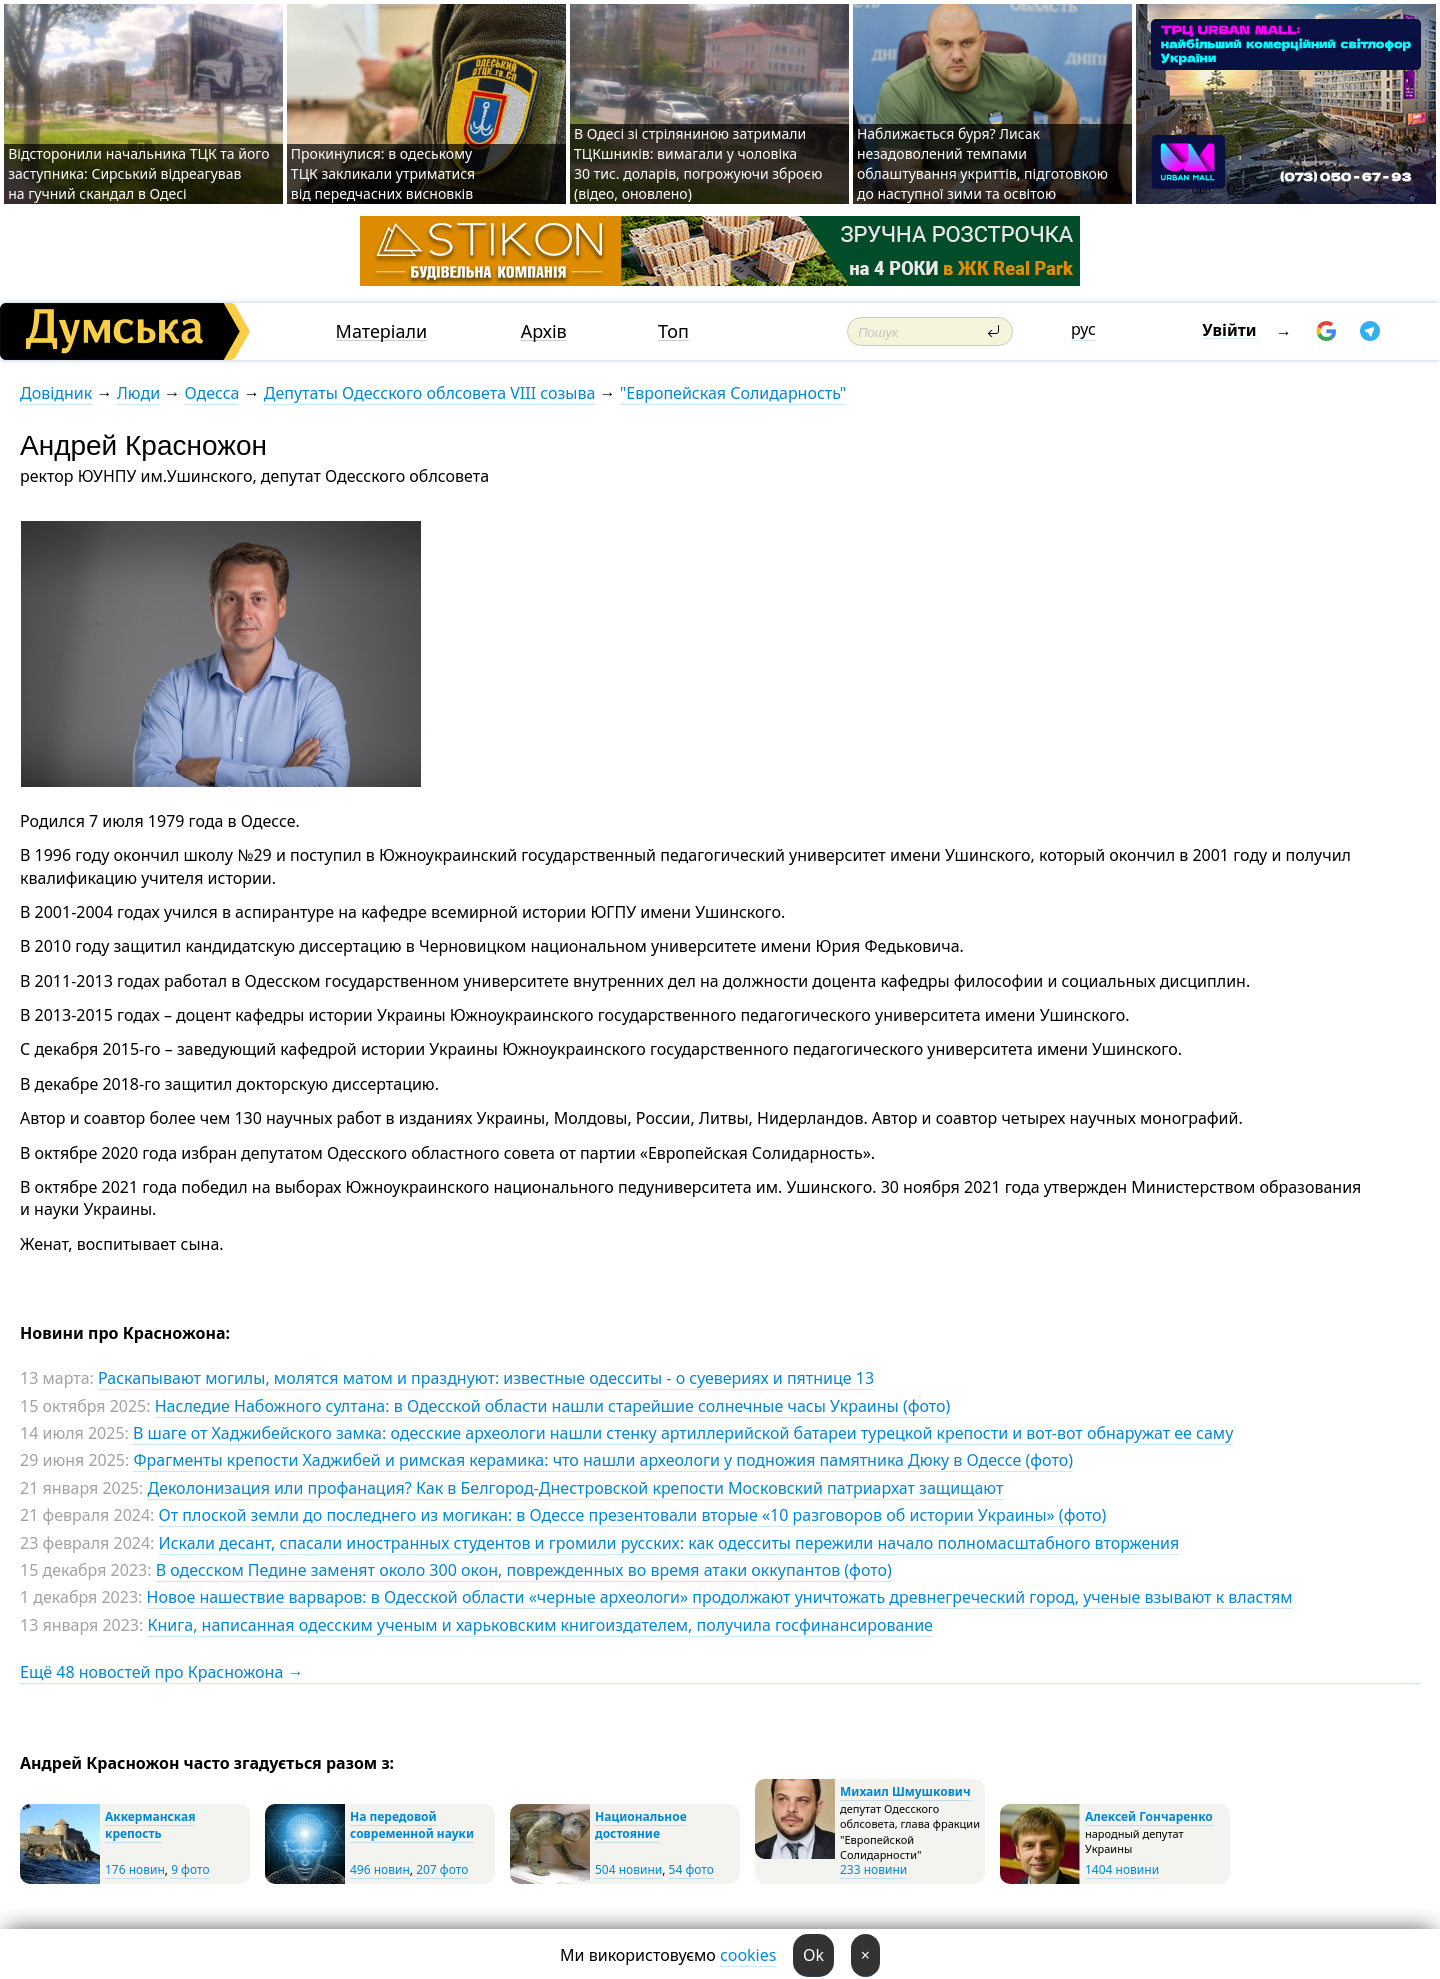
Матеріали (382, 331)
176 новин (135, 1869)
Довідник (56, 393)
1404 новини (1122, 1869)
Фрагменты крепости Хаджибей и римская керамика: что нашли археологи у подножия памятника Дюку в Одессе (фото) (603, 1460)
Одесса (211, 393)
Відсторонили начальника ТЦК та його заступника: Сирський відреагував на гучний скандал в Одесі (138, 173)
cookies (748, 1955)
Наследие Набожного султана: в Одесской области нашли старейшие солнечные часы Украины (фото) (553, 1406)
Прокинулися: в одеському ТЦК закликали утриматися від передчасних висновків (383, 173)
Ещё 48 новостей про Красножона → (161, 1672)
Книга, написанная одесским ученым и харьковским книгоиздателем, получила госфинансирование (539, 1625)
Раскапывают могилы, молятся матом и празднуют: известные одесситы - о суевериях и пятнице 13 (486, 1378)
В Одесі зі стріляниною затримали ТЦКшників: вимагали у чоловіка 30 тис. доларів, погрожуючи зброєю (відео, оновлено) (698, 163)
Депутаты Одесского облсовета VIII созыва (430, 393)
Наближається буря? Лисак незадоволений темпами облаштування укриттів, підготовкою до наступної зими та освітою (982, 163)
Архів (544, 331)
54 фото (691, 1869)
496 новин (380, 1869)
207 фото (442, 1869)
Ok (813, 1955)
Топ (673, 331)
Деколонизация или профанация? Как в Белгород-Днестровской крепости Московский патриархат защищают (575, 1488)
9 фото (190, 1869)
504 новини (628, 1869)
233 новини (873, 1869)
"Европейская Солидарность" (733, 393)
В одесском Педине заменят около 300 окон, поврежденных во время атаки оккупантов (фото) (524, 1570)
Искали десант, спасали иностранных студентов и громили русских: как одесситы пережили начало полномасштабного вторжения (669, 1543)
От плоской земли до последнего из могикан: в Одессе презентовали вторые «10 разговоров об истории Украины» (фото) (633, 1515)
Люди (138, 393)
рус (1083, 329)
